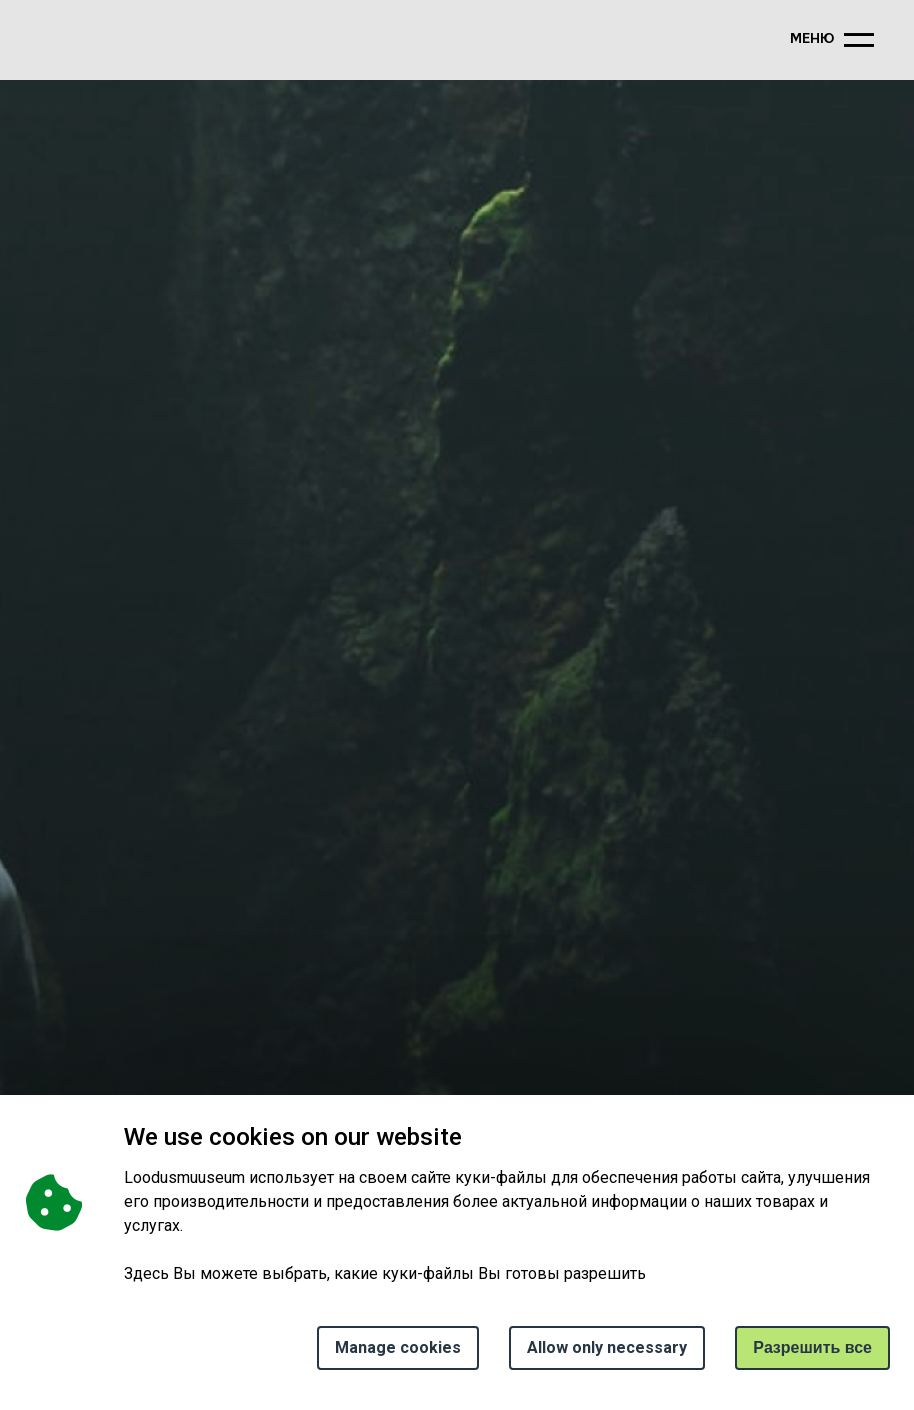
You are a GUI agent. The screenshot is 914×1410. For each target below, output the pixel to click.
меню (812, 39)
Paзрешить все (812, 1347)
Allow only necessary (607, 1347)
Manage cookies (398, 1347)
